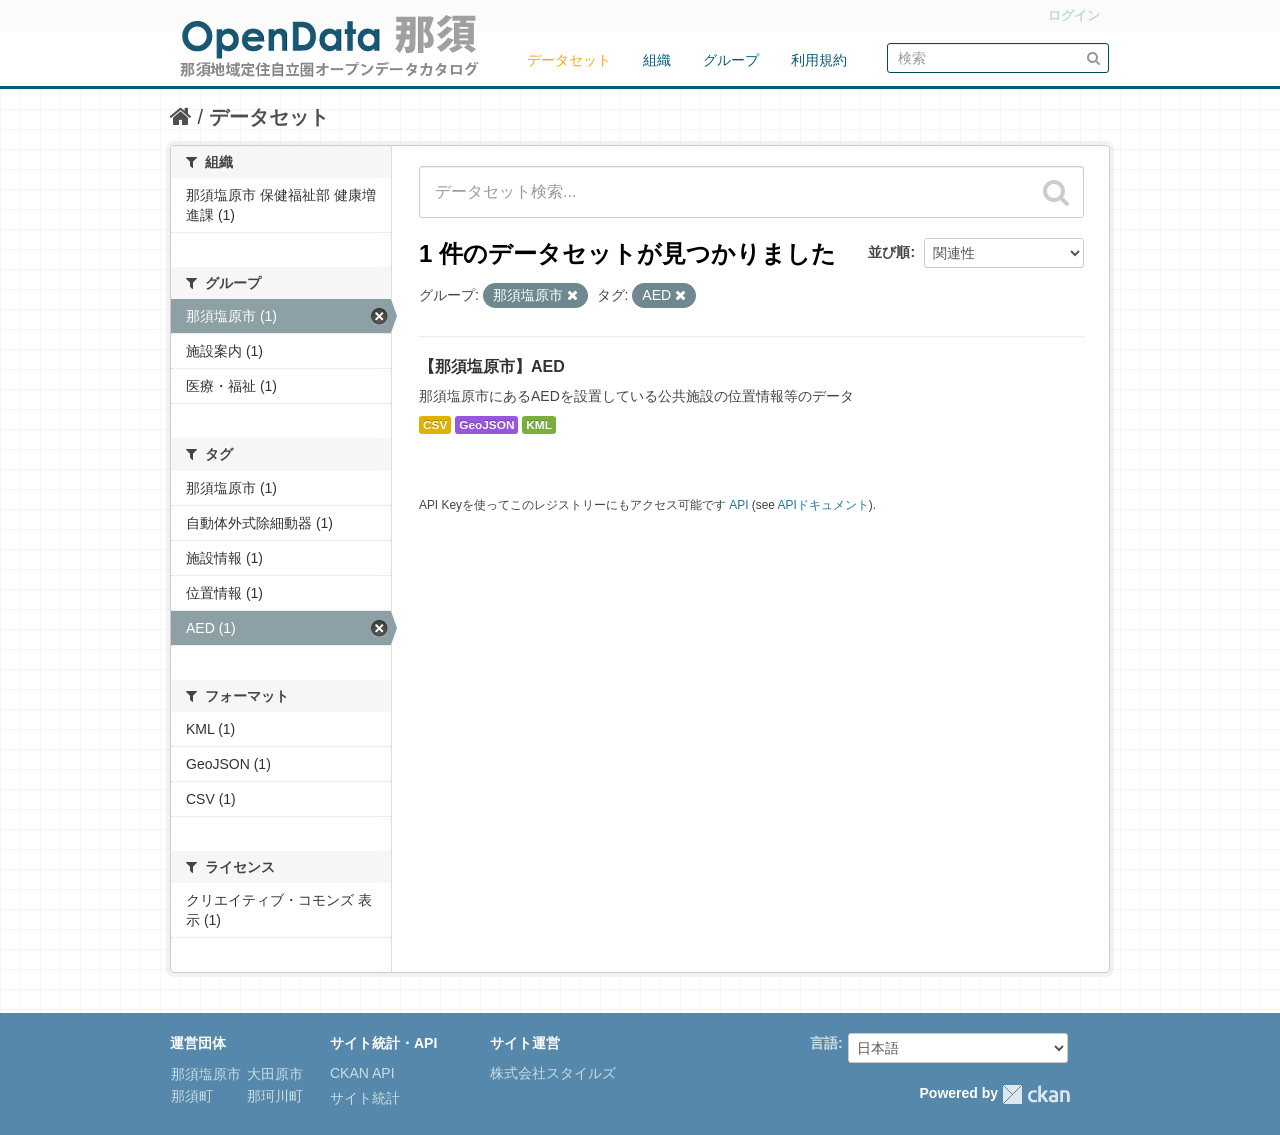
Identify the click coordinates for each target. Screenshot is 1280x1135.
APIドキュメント (823, 505)
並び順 (889, 252)
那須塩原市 (206, 1074)
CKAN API (362, 1073)
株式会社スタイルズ (553, 1073)
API (738, 505)
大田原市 (273, 1074)
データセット (569, 60)
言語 (824, 1043)
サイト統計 (365, 1098)
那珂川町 (273, 1096)
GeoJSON (486, 425)
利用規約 (819, 60)
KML (539, 425)
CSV (435, 425)
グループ (731, 60)
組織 (657, 60)
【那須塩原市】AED (492, 366)
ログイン (1074, 15)
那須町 (192, 1096)
